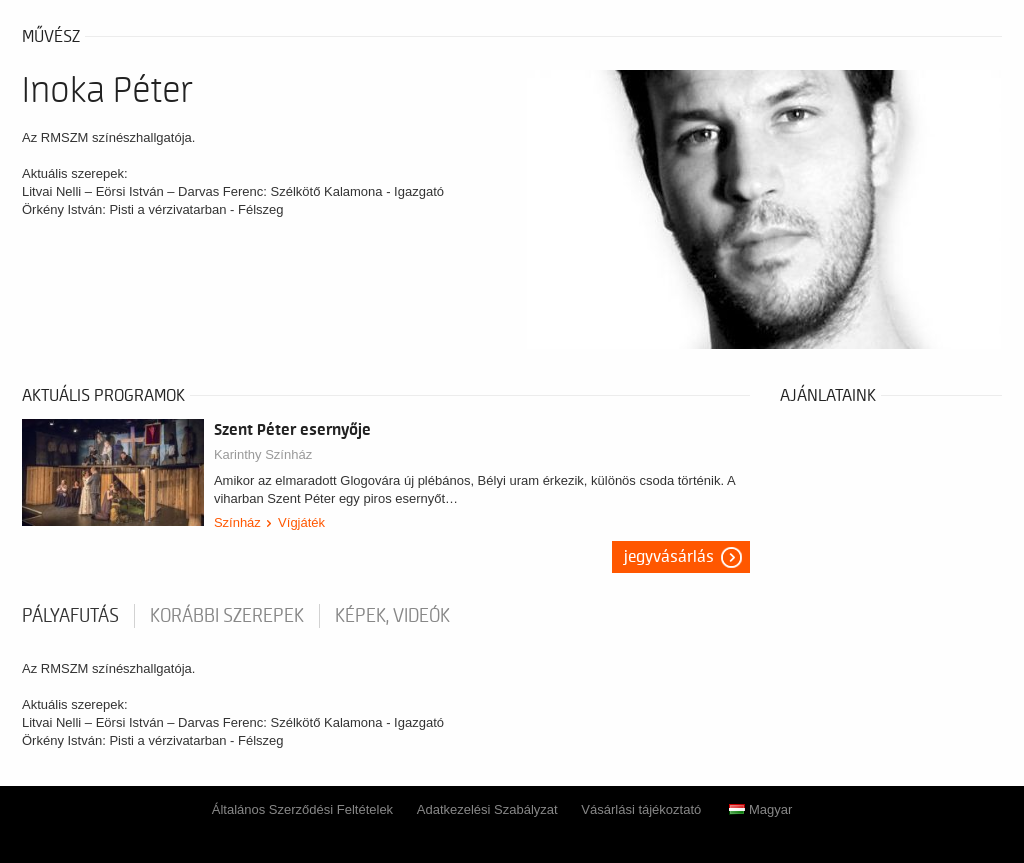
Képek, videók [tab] (392, 616)
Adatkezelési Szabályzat (487, 809)
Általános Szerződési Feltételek (302, 809)
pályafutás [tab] (70, 616)
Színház (237, 522)
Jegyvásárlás (669, 557)
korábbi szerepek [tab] (227, 616)
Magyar (760, 809)
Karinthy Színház (263, 454)
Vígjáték (301, 522)
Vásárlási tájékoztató (641, 809)
